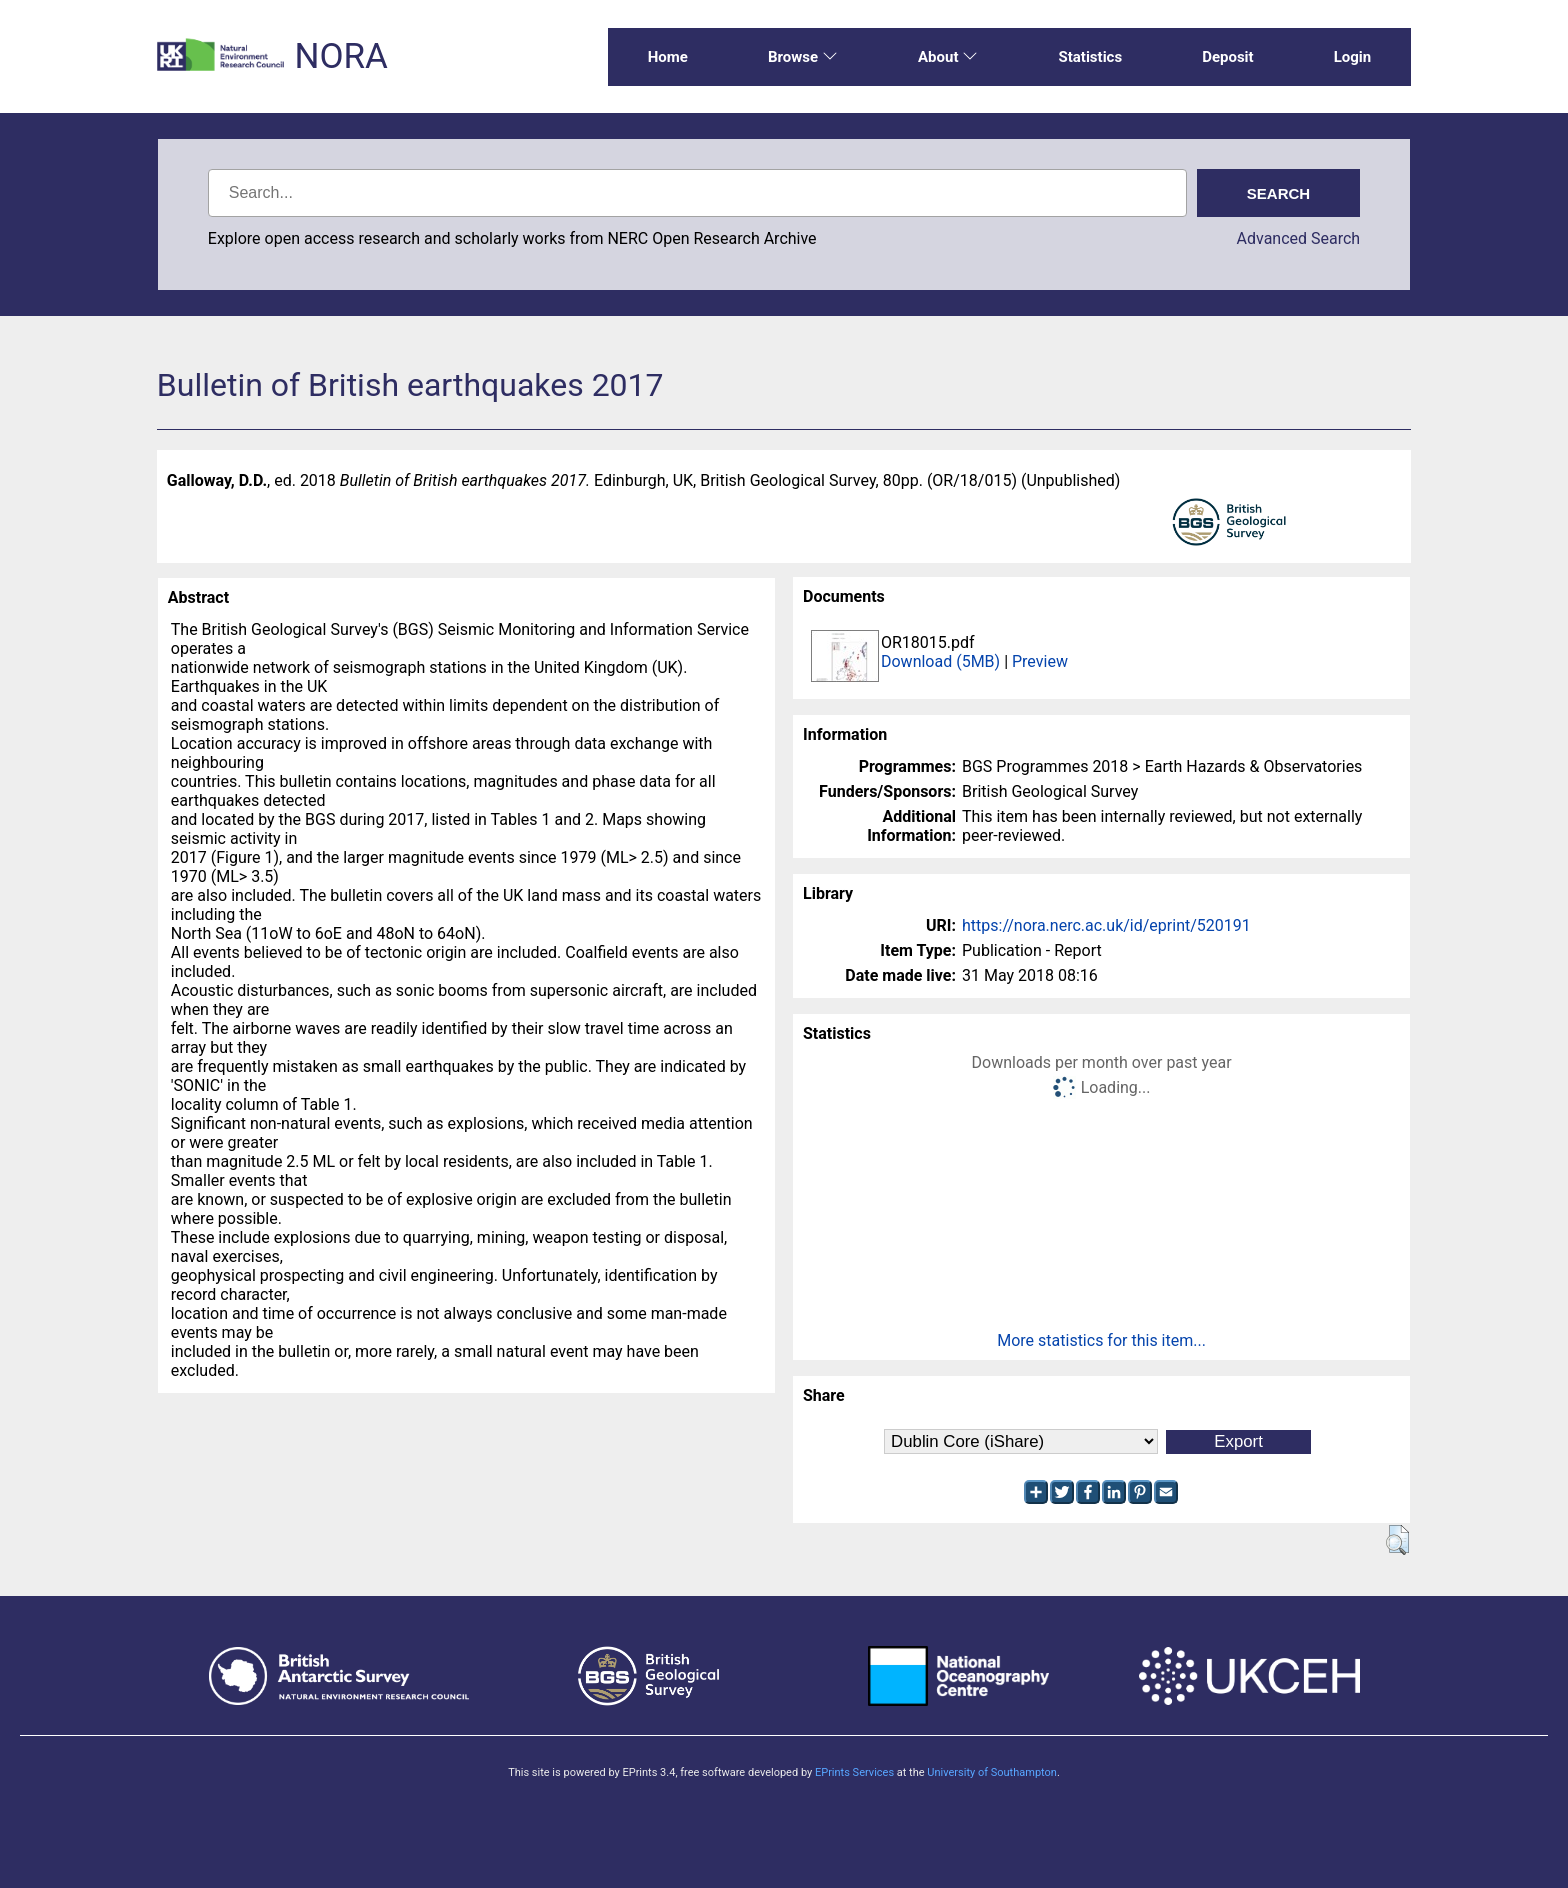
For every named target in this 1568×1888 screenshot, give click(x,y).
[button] (1397, 1540)
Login (1353, 57)
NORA (340, 56)
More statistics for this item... (1101, 1340)
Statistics (1090, 57)
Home (668, 57)
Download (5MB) (940, 661)
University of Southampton (992, 1772)
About (948, 57)
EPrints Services (854, 1772)
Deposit (1228, 57)
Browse (803, 57)
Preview (1040, 661)
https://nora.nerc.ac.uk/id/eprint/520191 (1106, 925)
